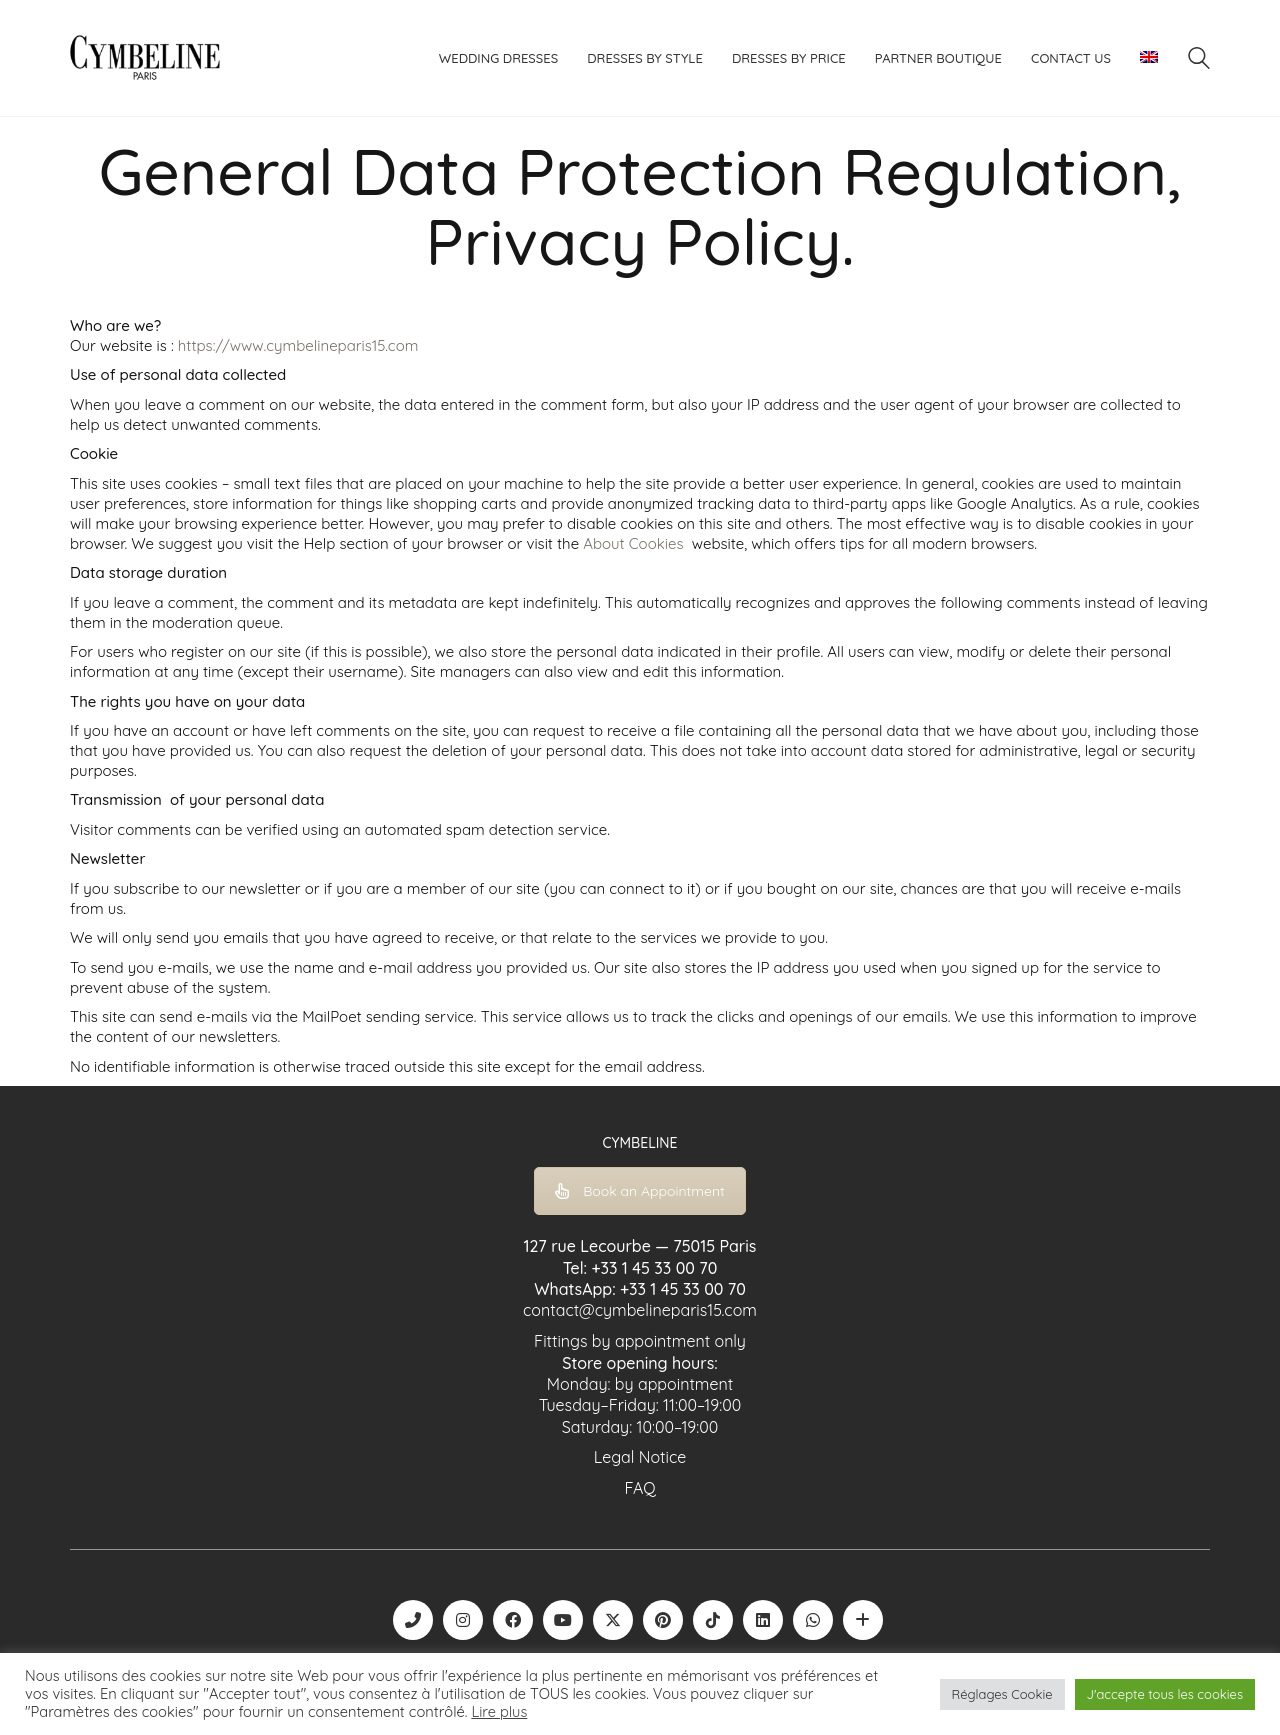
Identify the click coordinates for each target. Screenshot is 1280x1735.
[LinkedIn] (763, 1620)
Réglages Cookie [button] (1002, 1694)
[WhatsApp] (813, 1620)
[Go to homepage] (145, 58)
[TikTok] (713, 1620)
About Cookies (633, 543)
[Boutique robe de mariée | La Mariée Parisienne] (863, 1620)
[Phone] (413, 1620)
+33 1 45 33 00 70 (654, 1268)
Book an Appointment (640, 1191)
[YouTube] (563, 1620)
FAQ (639, 1488)
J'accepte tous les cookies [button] (1165, 1694)
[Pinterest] (663, 1620)
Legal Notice (640, 1457)
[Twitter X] (613, 1620)
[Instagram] (463, 1620)
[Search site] (1199, 60)
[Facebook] (513, 1620)
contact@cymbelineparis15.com (640, 1310)
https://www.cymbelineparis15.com (298, 345)
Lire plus (499, 1712)
